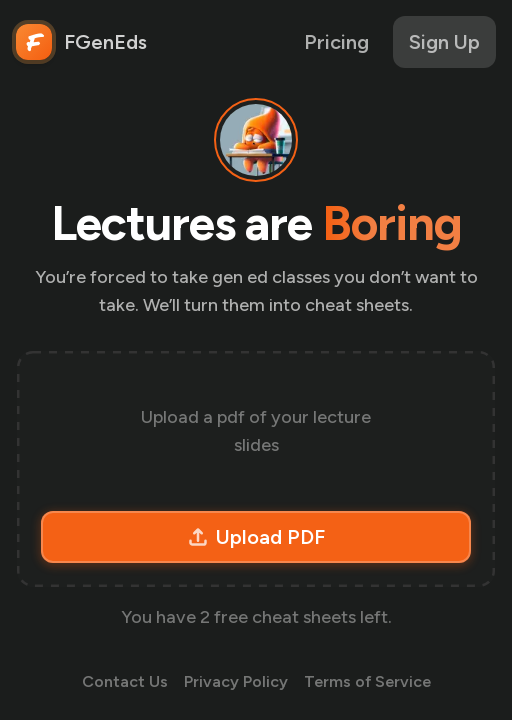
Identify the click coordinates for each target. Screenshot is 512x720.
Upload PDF (256, 537)
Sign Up (444, 42)
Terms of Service (367, 681)
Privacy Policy (236, 681)
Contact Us (125, 681)
